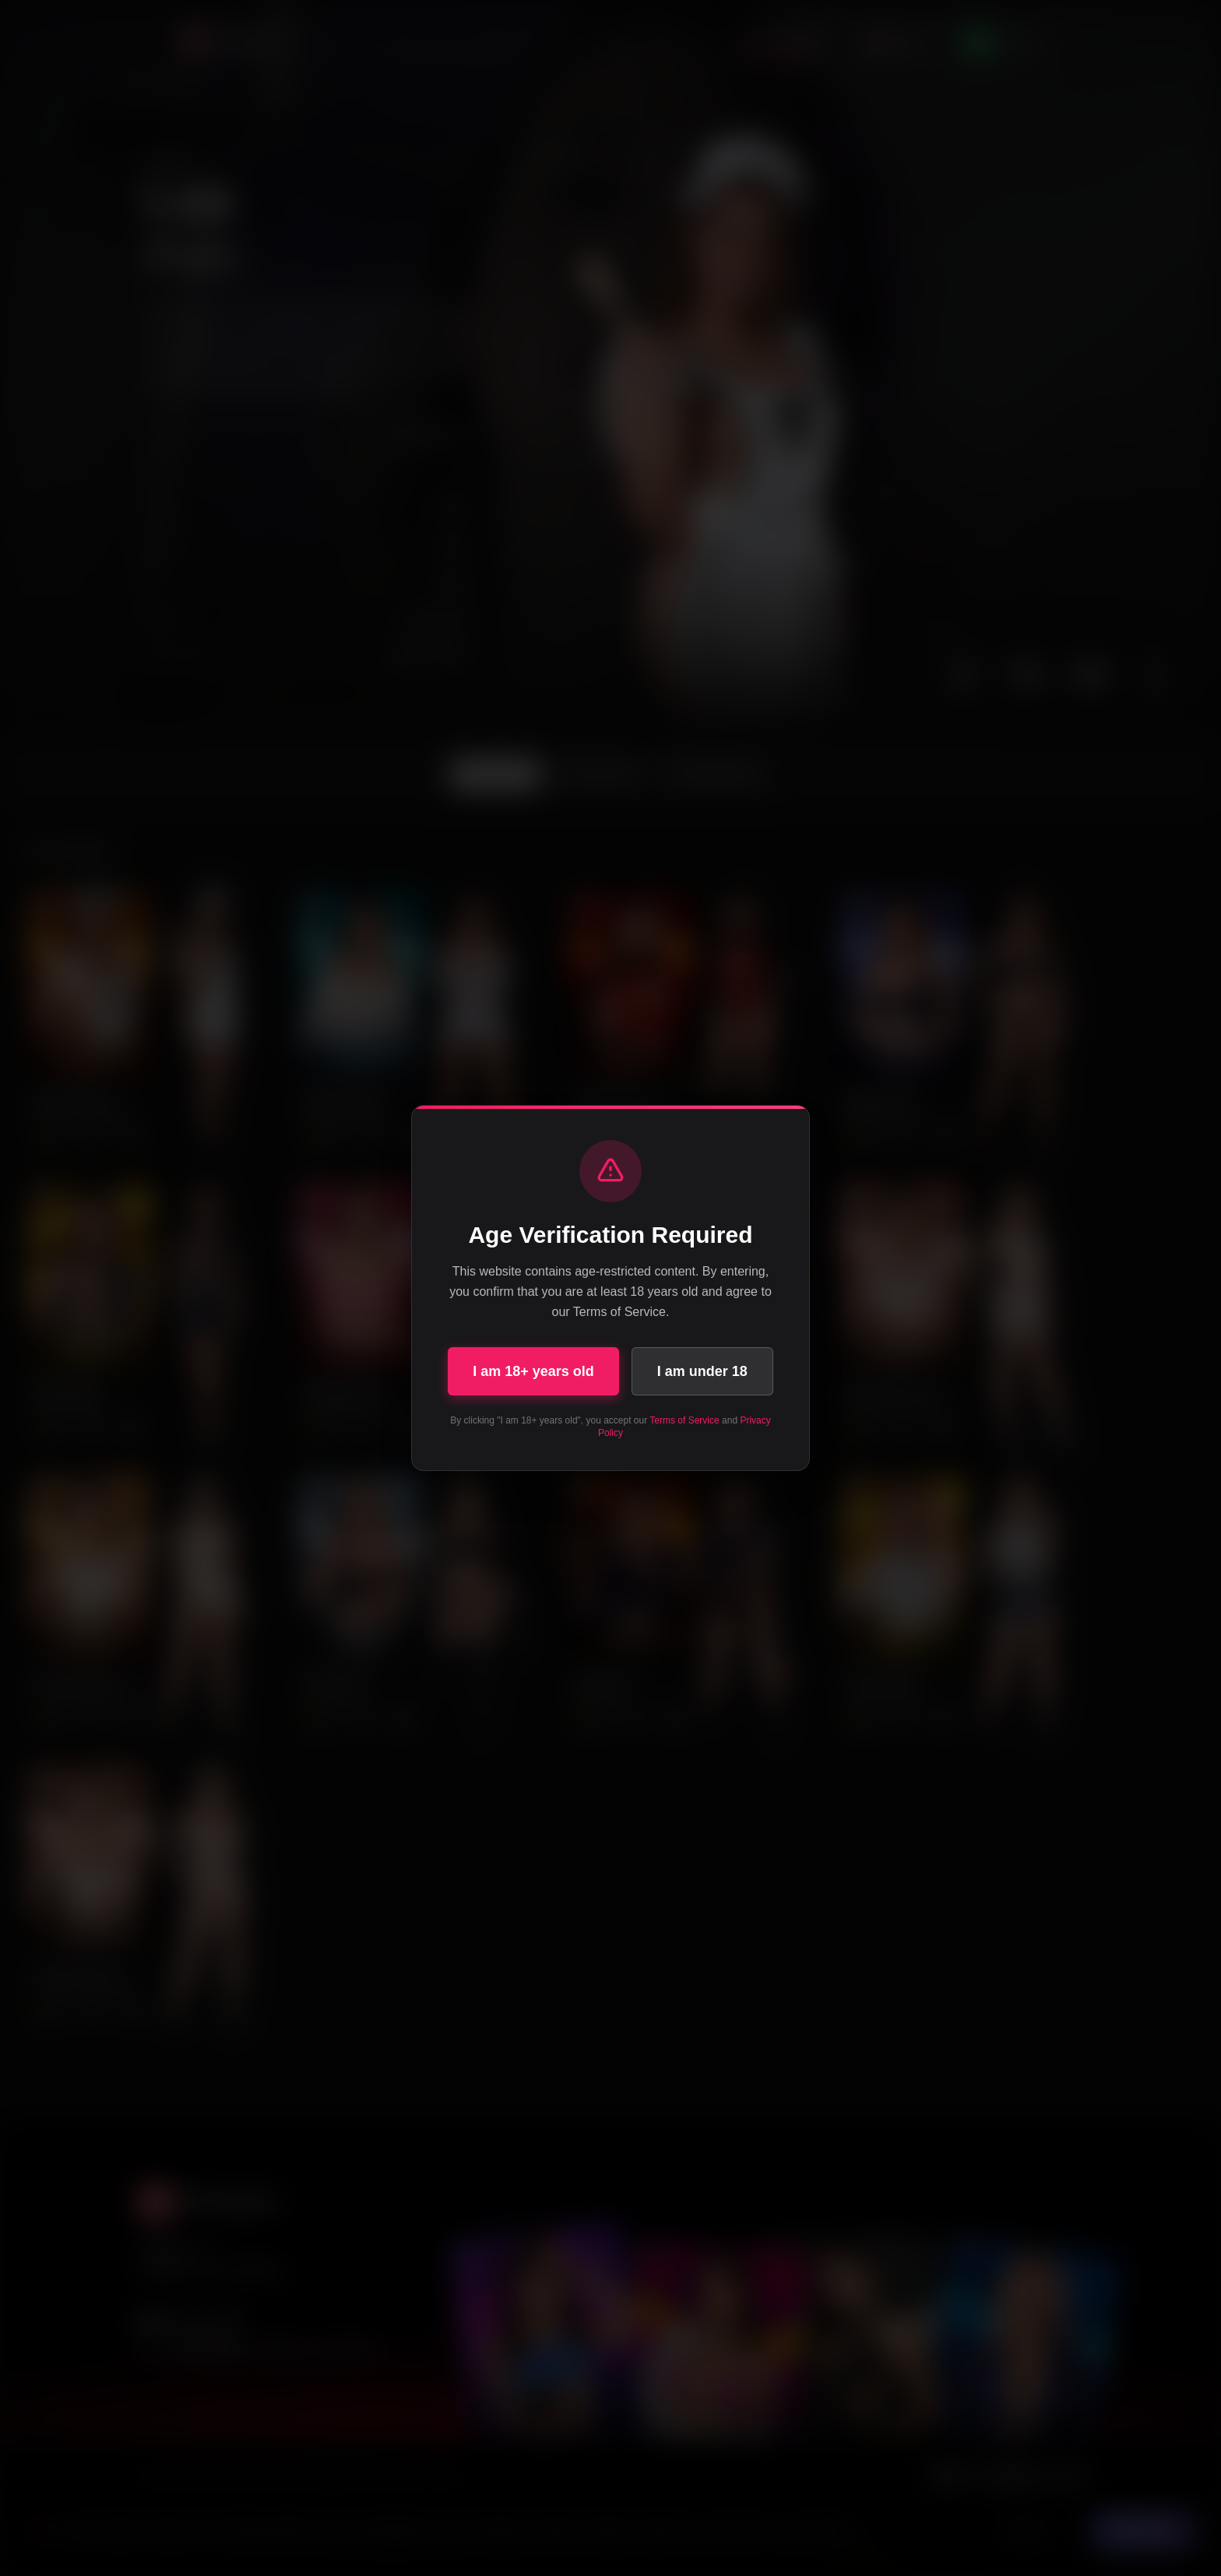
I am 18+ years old (533, 1371)
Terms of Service (684, 1420)
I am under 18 (702, 1371)
